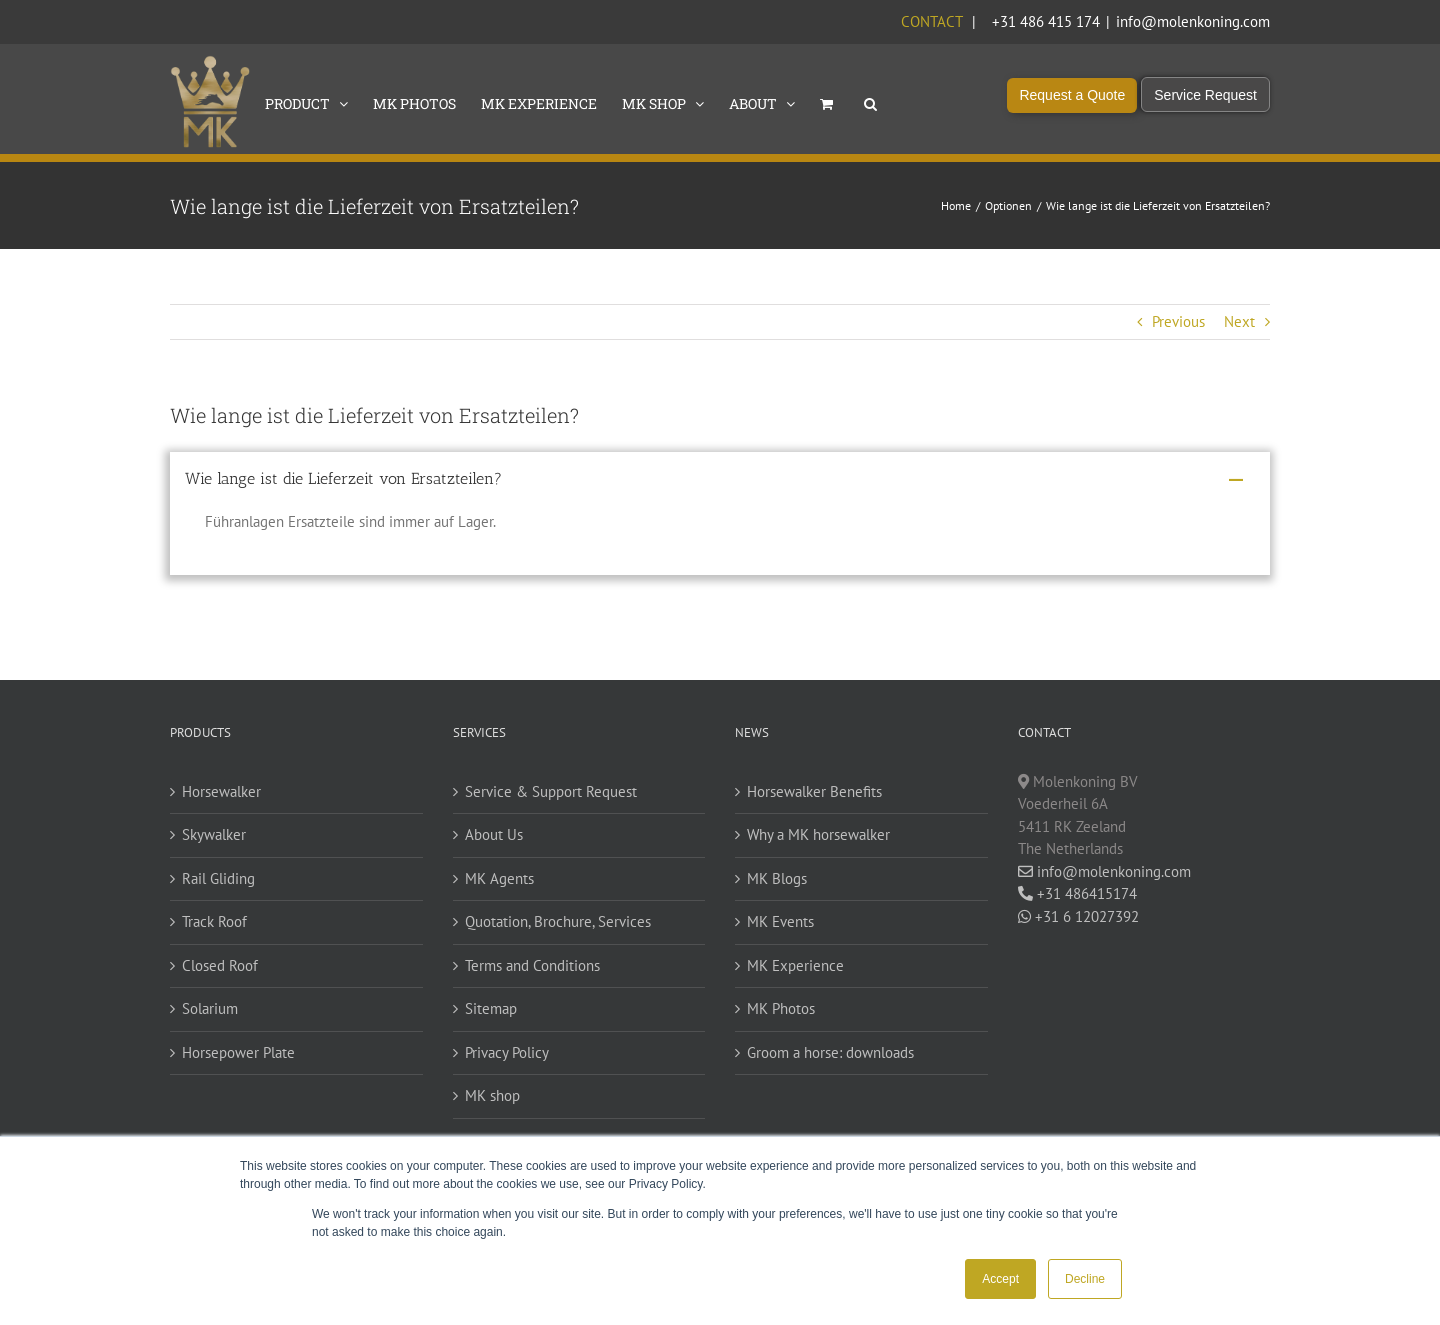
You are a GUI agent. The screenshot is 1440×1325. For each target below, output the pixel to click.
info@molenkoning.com (1193, 21)
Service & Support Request (551, 791)
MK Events (780, 921)
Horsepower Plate (238, 1052)
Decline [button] (1085, 1279)
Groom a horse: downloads (830, 1052)
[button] (870, 102)
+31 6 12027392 (1078, 916)
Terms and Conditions (532, 965)
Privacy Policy (507, 1052)
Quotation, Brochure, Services (558, 921)
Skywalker (214, 834)
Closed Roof (220, 965)
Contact (931, 21)
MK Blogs (777, 878)
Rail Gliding (218, 878)
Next (1239, 321)
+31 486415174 (1077, 893)
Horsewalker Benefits (814, 791)
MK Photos (781, 1008)
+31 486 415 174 (1046, 21)
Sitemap (491, 1008)
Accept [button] (1000, 1279)
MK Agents (499, 878)
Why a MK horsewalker (818, 834)
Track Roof (214, 921)
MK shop (492, 1095)
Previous (1178, 321)
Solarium (210, 1008)
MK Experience (795, 965)
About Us (494, 834)
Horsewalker (221, 791)
